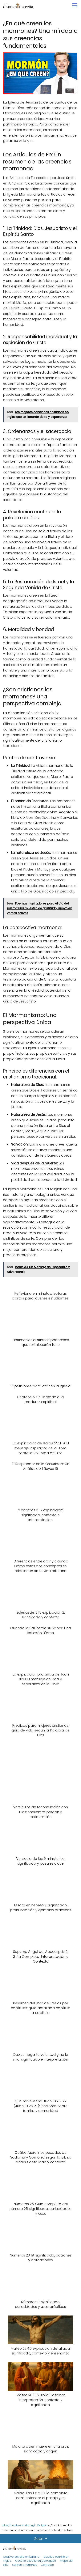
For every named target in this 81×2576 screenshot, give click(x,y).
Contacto (47, 2565)
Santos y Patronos (24, 2565)
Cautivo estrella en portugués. (35, 2561)
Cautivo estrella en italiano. (21, 2557)
